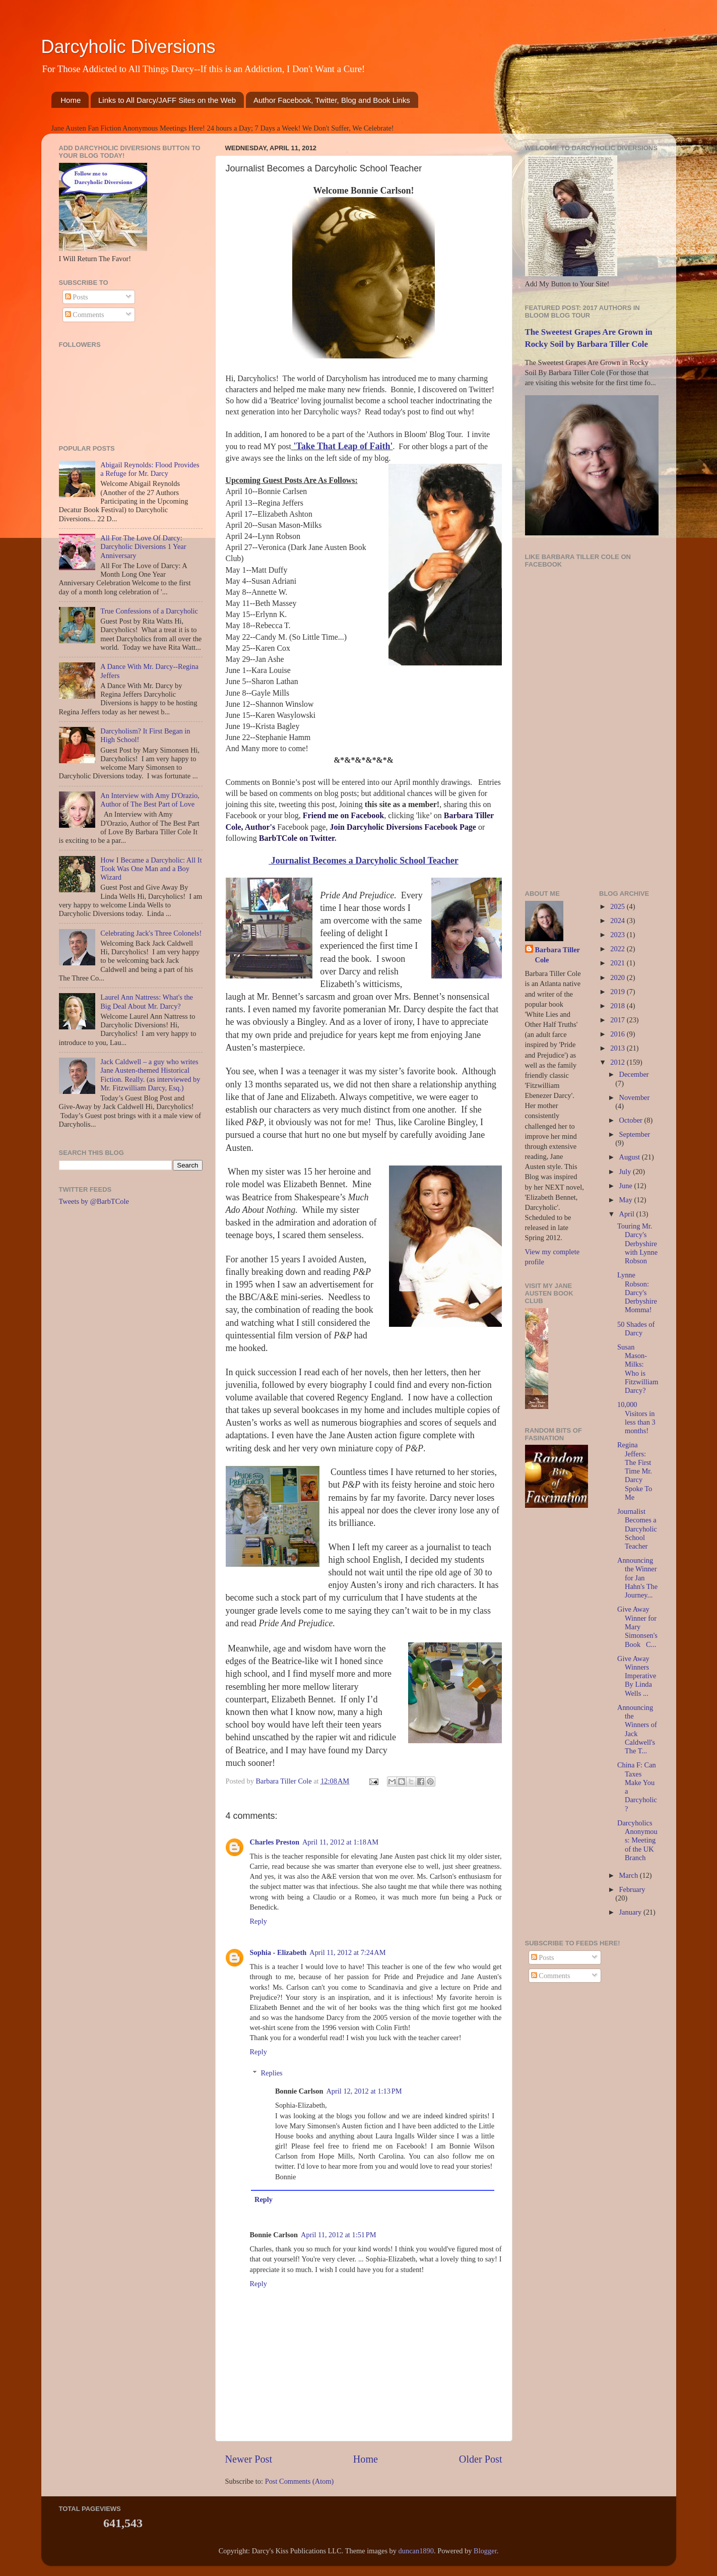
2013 (618, 1048)
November (634, 1097)
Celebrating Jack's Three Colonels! (151, 933)
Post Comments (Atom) (299, 2481)
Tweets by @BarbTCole (94, 1201)
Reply (258, 1921)
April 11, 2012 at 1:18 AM (340, 1842)
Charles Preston (274, 1842)
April (627, 1214)
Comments (84, 315)
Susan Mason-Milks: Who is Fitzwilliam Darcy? (637, 1368)
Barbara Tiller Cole (284, 1781)
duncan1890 (416, 2551)
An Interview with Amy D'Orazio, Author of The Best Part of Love (149, 799)
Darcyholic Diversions (128, 46)
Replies (272, 2073)
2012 (618, 1062)
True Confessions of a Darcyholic (149, 611)
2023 (618, 935)
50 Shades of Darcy (636, 1328)
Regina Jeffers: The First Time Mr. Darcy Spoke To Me (634, 1471)
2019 (618, 992)
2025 (618, 906)
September (634, 1134)
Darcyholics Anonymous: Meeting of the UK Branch (637, 1840)
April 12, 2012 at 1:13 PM (364, 2091)
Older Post (480, 2459)
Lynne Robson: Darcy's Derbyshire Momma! (637, 1292)
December (634, 1074)
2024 (618, 920)
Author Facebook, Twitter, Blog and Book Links (331, 100)
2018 (618, 1006)
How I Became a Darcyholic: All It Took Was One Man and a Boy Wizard (151, 869)
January (631, 1912)
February (632, 1889)
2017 (618, 1020)
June (626, 1186)
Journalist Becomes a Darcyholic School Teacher (637, 1528)
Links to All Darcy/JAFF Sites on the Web (167, 100)
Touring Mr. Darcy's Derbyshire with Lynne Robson (637, 1243)
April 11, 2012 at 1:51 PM (338, 2235)
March (629, 1875)
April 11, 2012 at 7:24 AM (347, 1952)
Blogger (485, 2551)
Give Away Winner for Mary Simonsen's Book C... (637, 1626)
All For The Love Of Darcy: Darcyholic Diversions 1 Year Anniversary (143, 547)
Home (70, 100)
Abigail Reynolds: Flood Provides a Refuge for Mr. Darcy (149, 469)
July (626, 1172)
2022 (618, 949)
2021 (618, 963)
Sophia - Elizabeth (278, 1952)
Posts (76, 297)
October (631, 1120)
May (626, 1200)
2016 (618, 1034)
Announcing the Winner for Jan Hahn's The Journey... (637, 1577)
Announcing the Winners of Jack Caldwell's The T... (637, 1729)
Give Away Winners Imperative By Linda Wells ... (636, 1675)
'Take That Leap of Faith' (343, 446)
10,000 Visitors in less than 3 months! (636, 1417)
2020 (618, 977)
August (630, 1157)
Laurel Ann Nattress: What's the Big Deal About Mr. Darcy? (146, 1001)
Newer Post (249, 2459)
